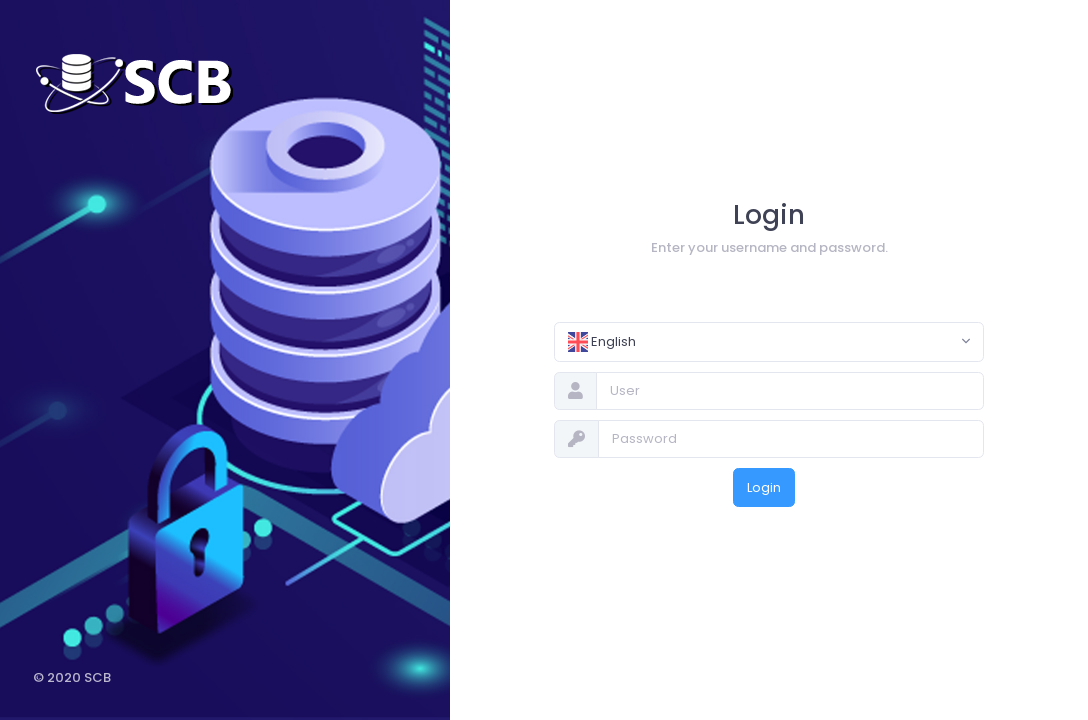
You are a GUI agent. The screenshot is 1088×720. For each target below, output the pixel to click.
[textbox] (755, 341)
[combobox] (769, 341)
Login (764, 487)
